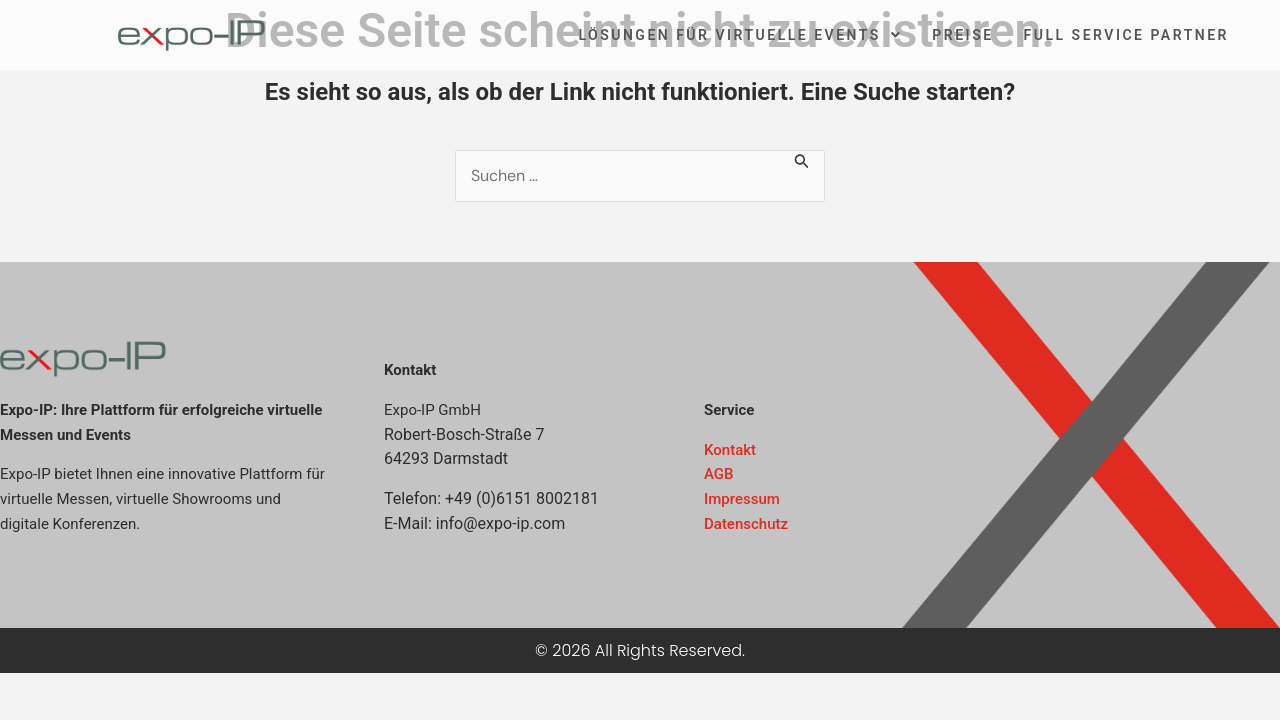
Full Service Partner (1126, 35)
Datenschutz (746, 524)
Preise (962, 35)
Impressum (742, 499)
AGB (719, 474)
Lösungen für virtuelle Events (740, 35)
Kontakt (730, 450)
